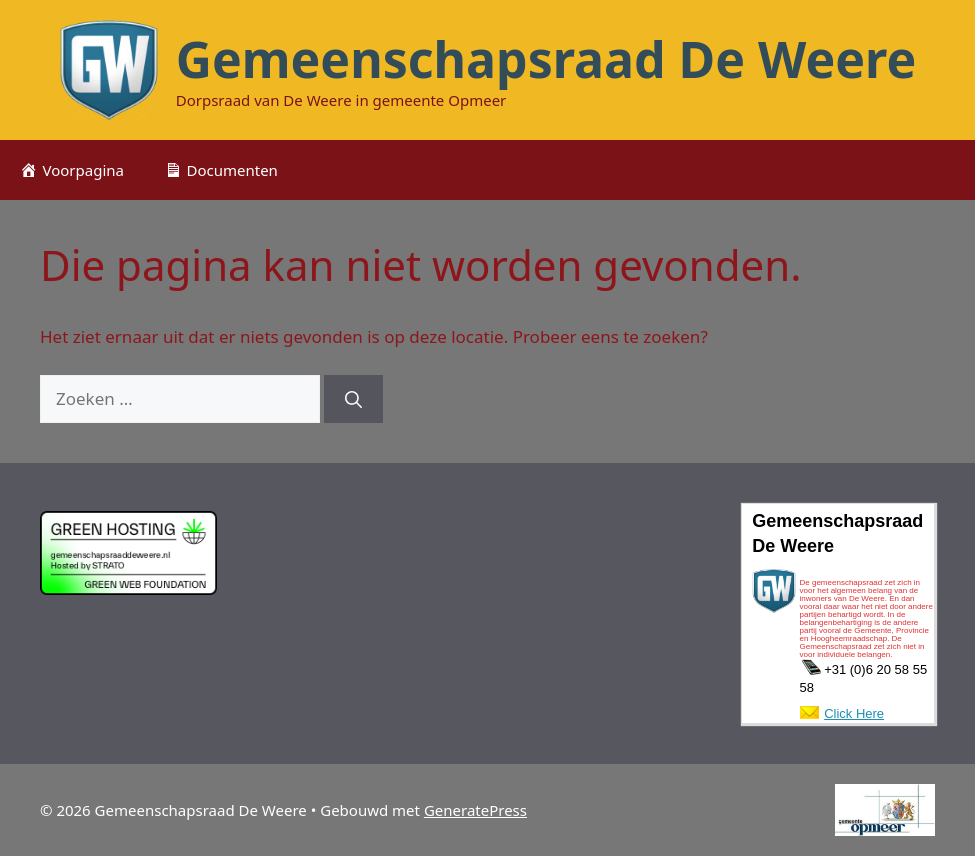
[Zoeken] (353, 399)
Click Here (854, 713)
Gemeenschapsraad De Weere (546, 59)
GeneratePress (475, 810)
